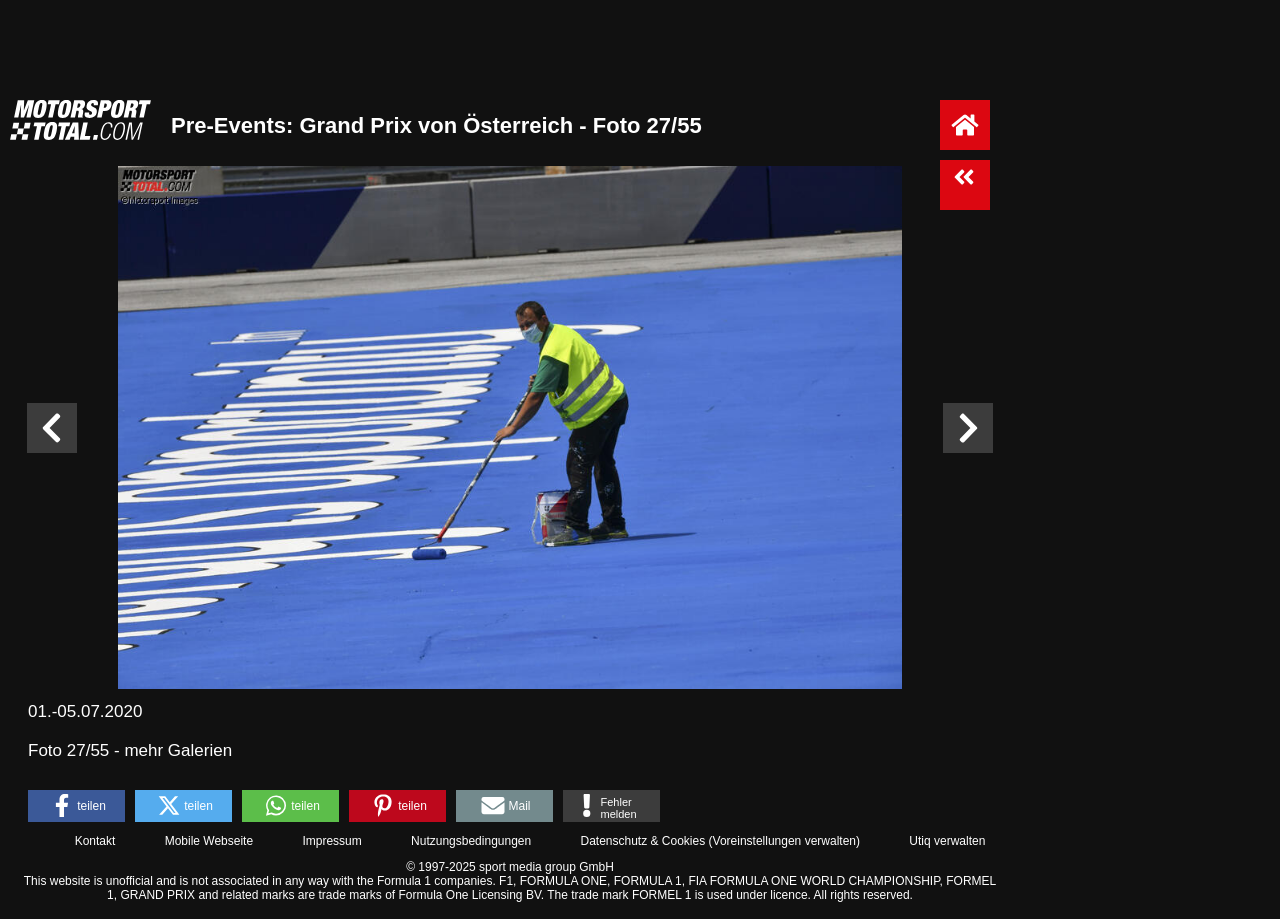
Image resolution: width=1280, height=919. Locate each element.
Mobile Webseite (209, 841)
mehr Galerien (178, 750)
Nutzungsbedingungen (471, 841)
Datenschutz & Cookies (642, 841)
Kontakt (95, 841)
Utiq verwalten (947, 841)
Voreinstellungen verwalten (784, 841)
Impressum (331, 841)
